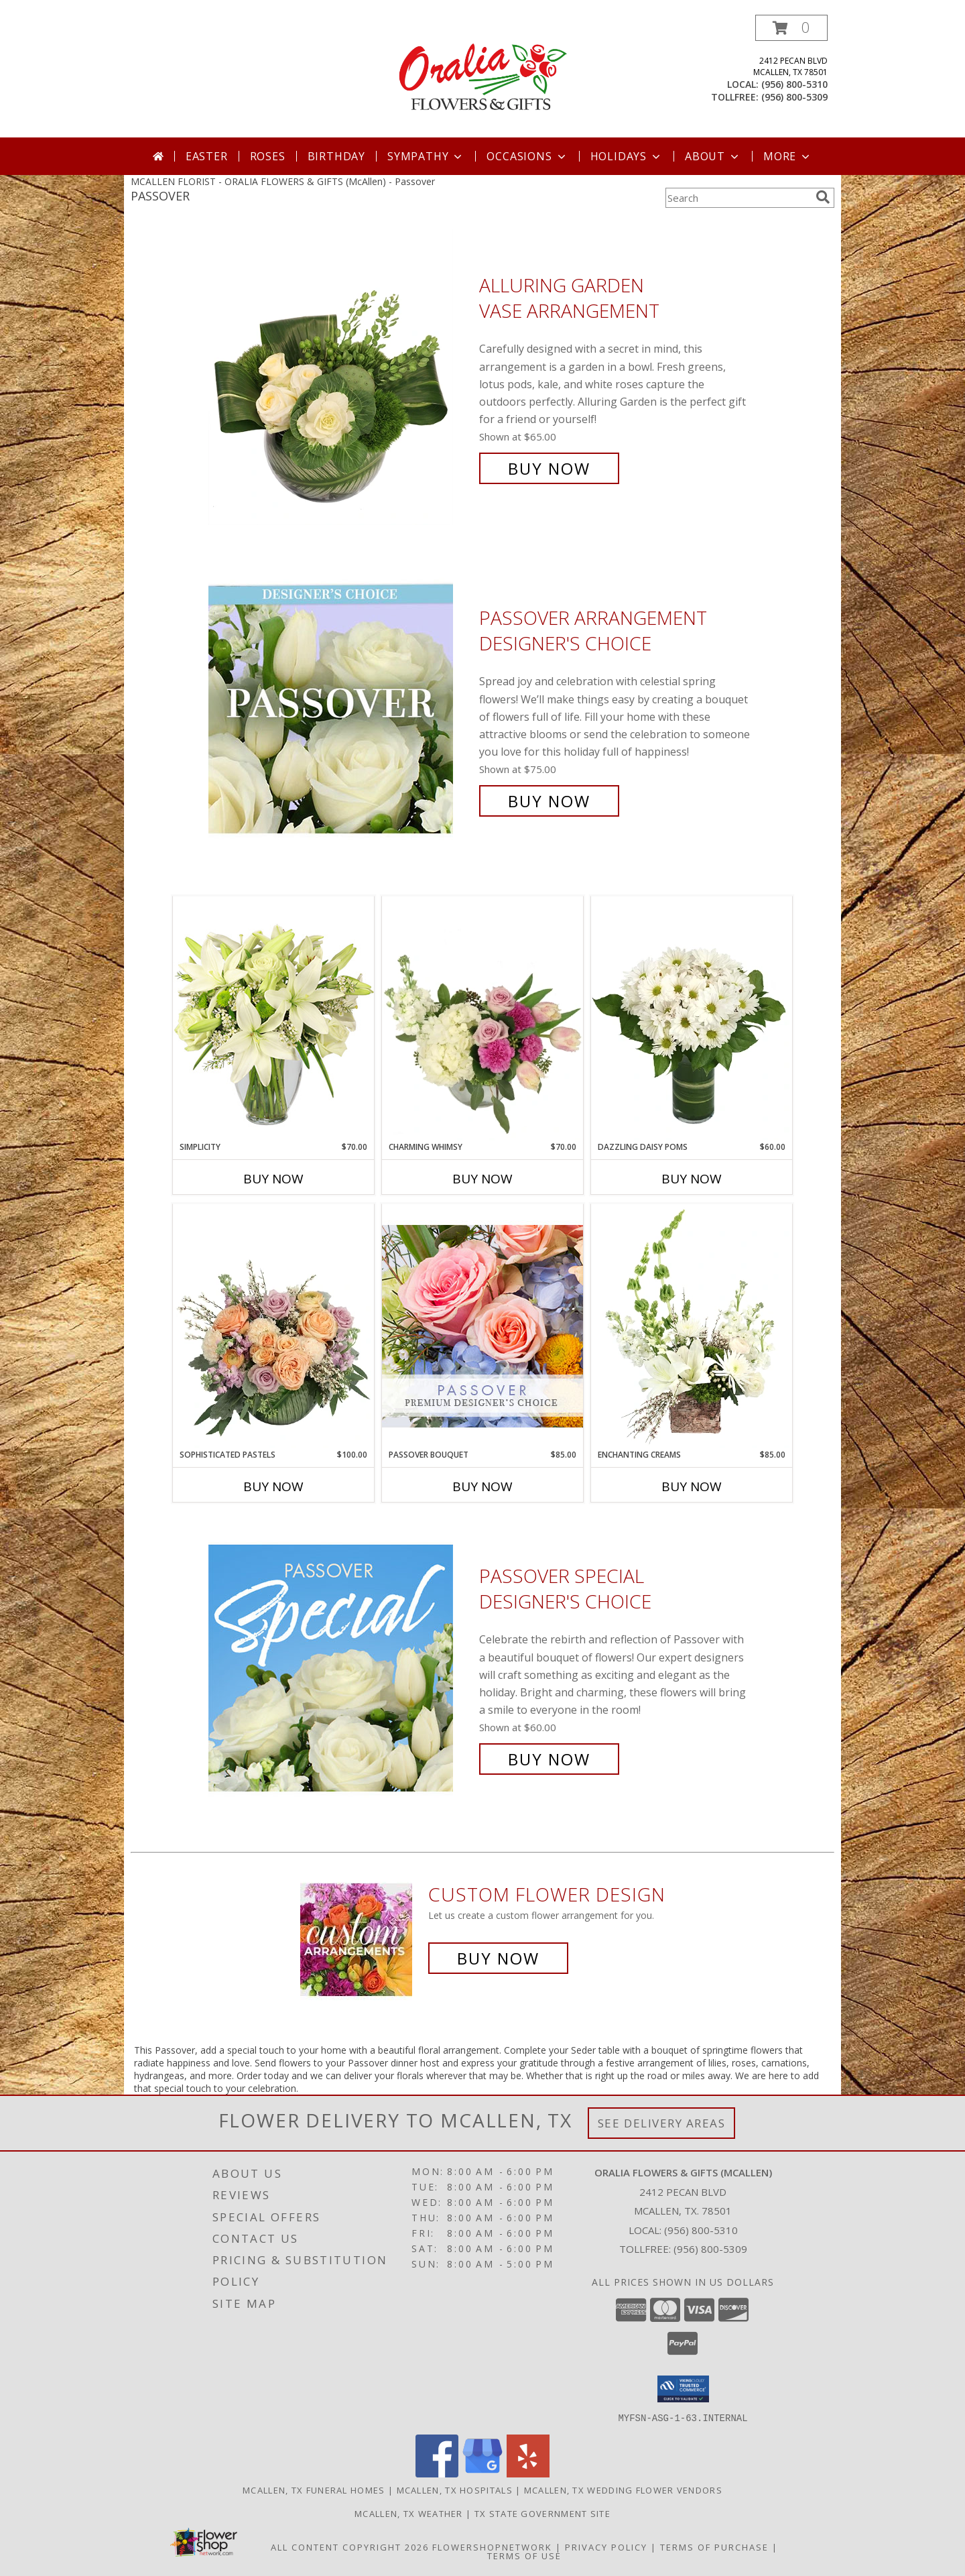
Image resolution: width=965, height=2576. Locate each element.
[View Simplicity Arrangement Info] (273, 1018)
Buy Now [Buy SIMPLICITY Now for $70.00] (273, 1178)
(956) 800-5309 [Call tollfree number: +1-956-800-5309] (794, 97)
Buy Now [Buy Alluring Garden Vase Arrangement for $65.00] (549, 468)
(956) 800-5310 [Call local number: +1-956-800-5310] (794, 84)
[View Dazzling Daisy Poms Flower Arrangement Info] (691, 1018)
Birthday (336, 156)
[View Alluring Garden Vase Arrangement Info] (340, 377)
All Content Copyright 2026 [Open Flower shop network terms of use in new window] (350, 2546)
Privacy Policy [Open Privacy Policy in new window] (606, 2546)
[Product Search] (738, 197)
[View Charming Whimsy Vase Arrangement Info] (482, 1018)
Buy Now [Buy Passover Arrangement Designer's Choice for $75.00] (549, 801)
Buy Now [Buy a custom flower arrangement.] (498, 1958)
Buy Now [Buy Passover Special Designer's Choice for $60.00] (549, 1759)
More (787, 156)
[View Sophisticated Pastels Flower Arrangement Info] (273, 1326)
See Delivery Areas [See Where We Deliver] (662, 2123)
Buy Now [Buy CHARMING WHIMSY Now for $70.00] (482, 1178)
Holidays (626, 156)
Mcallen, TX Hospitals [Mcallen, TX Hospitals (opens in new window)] (455, 2489)
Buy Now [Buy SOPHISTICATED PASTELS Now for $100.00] (273, 1486)
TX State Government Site (542, 2513)
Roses (267, 156)
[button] (791, 28)
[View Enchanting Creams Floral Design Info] (691, 1326)
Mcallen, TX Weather (409, 2513)
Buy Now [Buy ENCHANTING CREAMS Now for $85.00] (691, 1486)
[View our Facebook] (436, 2473)
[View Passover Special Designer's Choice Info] (340, 1667)
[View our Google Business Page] (482, 2473)
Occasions (527, 156)
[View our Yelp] (528, 2473)
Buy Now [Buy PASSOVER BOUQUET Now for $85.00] (482, 1486)
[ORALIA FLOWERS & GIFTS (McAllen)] (482, 76)
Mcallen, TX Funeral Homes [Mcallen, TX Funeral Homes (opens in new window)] (314, 2489)
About (713, 156)
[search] (823, 197)
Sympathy (425, 156)
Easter (207, 156)
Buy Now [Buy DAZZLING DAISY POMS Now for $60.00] (691, 1178)
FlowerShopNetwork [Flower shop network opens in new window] (492, 2546)
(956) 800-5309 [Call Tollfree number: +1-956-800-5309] (710, 2249)
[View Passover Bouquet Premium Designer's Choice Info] (482, 1326)
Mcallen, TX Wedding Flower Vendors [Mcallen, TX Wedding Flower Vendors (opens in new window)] (623, 2489)
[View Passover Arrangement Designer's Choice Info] (340, 709)
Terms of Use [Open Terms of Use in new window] (524, 2555)
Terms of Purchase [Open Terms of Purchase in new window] (714, 2546)
